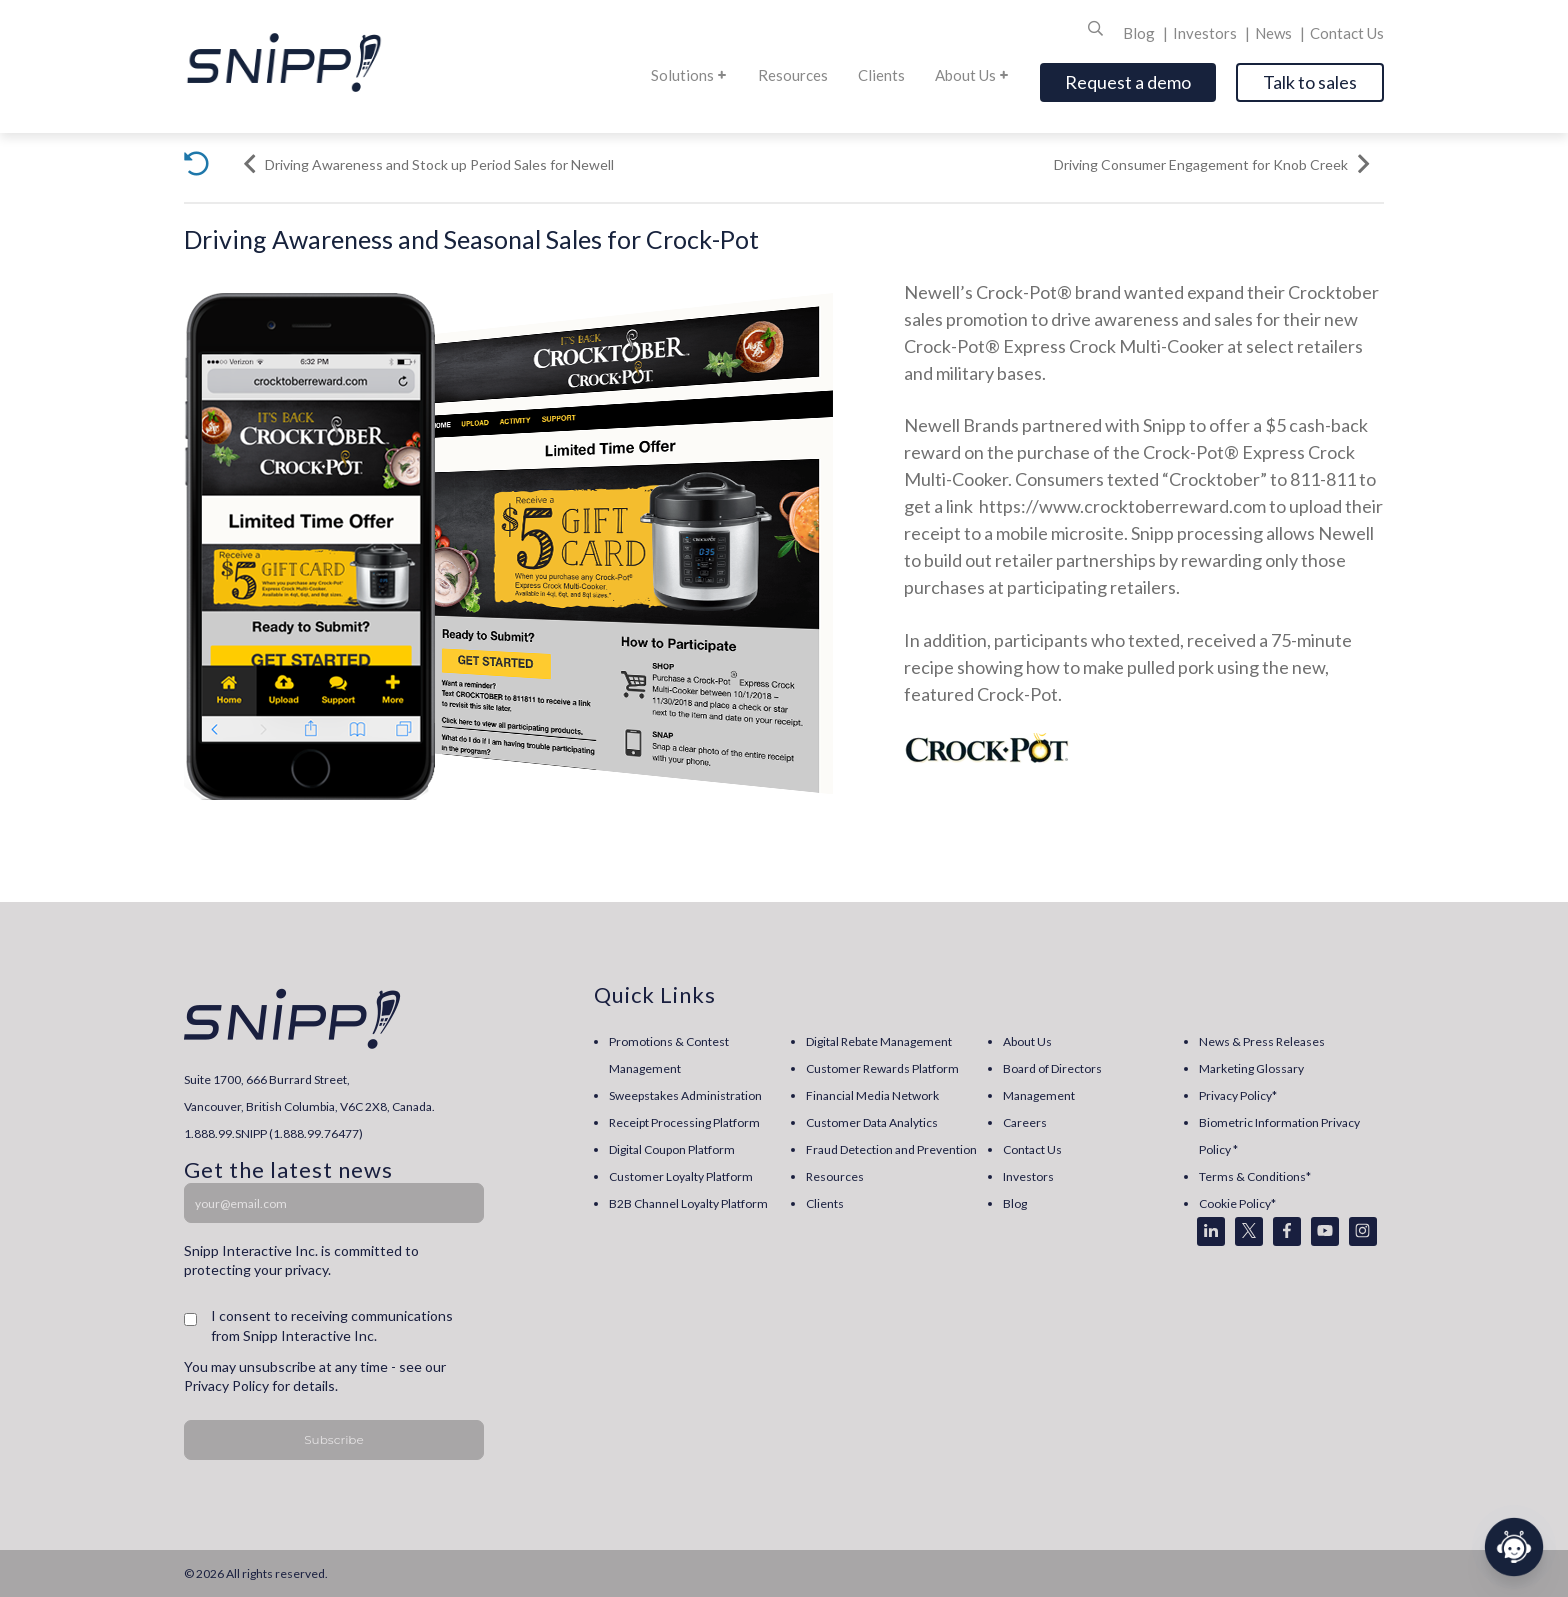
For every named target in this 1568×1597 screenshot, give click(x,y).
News (1275, 33)
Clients (881, 75)
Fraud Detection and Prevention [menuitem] (891, 1149)
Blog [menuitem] (1015, 1203)
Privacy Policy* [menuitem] (1238, 1095)
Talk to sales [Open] (1310, 82)
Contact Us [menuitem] (1032, 1149)
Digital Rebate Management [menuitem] (879, 1041)
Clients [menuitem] (825, 1203)
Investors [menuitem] (1028, 1176)
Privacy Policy (226, 1385)
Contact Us (1347, 33)
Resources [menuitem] (835, 1176)
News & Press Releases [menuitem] (1262, 1041)
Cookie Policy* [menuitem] (1237, 1203)
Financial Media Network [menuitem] (872, 1095)
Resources (793, 75)
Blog (1140, 33)
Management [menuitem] (1039, 1095)
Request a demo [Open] (1128, 82)
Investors (1206, 33)
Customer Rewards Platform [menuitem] (882, 1068)
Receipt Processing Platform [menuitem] (684, 1122)
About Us (972, 75)
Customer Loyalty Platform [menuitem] (681, 1176)
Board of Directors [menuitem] (1052, 1068)
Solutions (689, 75)
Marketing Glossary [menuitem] (1251, 1068)
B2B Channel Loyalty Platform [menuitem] (688, 1203)
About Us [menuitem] (1027, 1041)
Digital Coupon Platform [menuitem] (672, 1149)
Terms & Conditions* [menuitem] (1255, 1176)
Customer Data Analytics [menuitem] (872, 1122)
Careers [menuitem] (1025, 1122)
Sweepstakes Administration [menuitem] (685, 1095)
